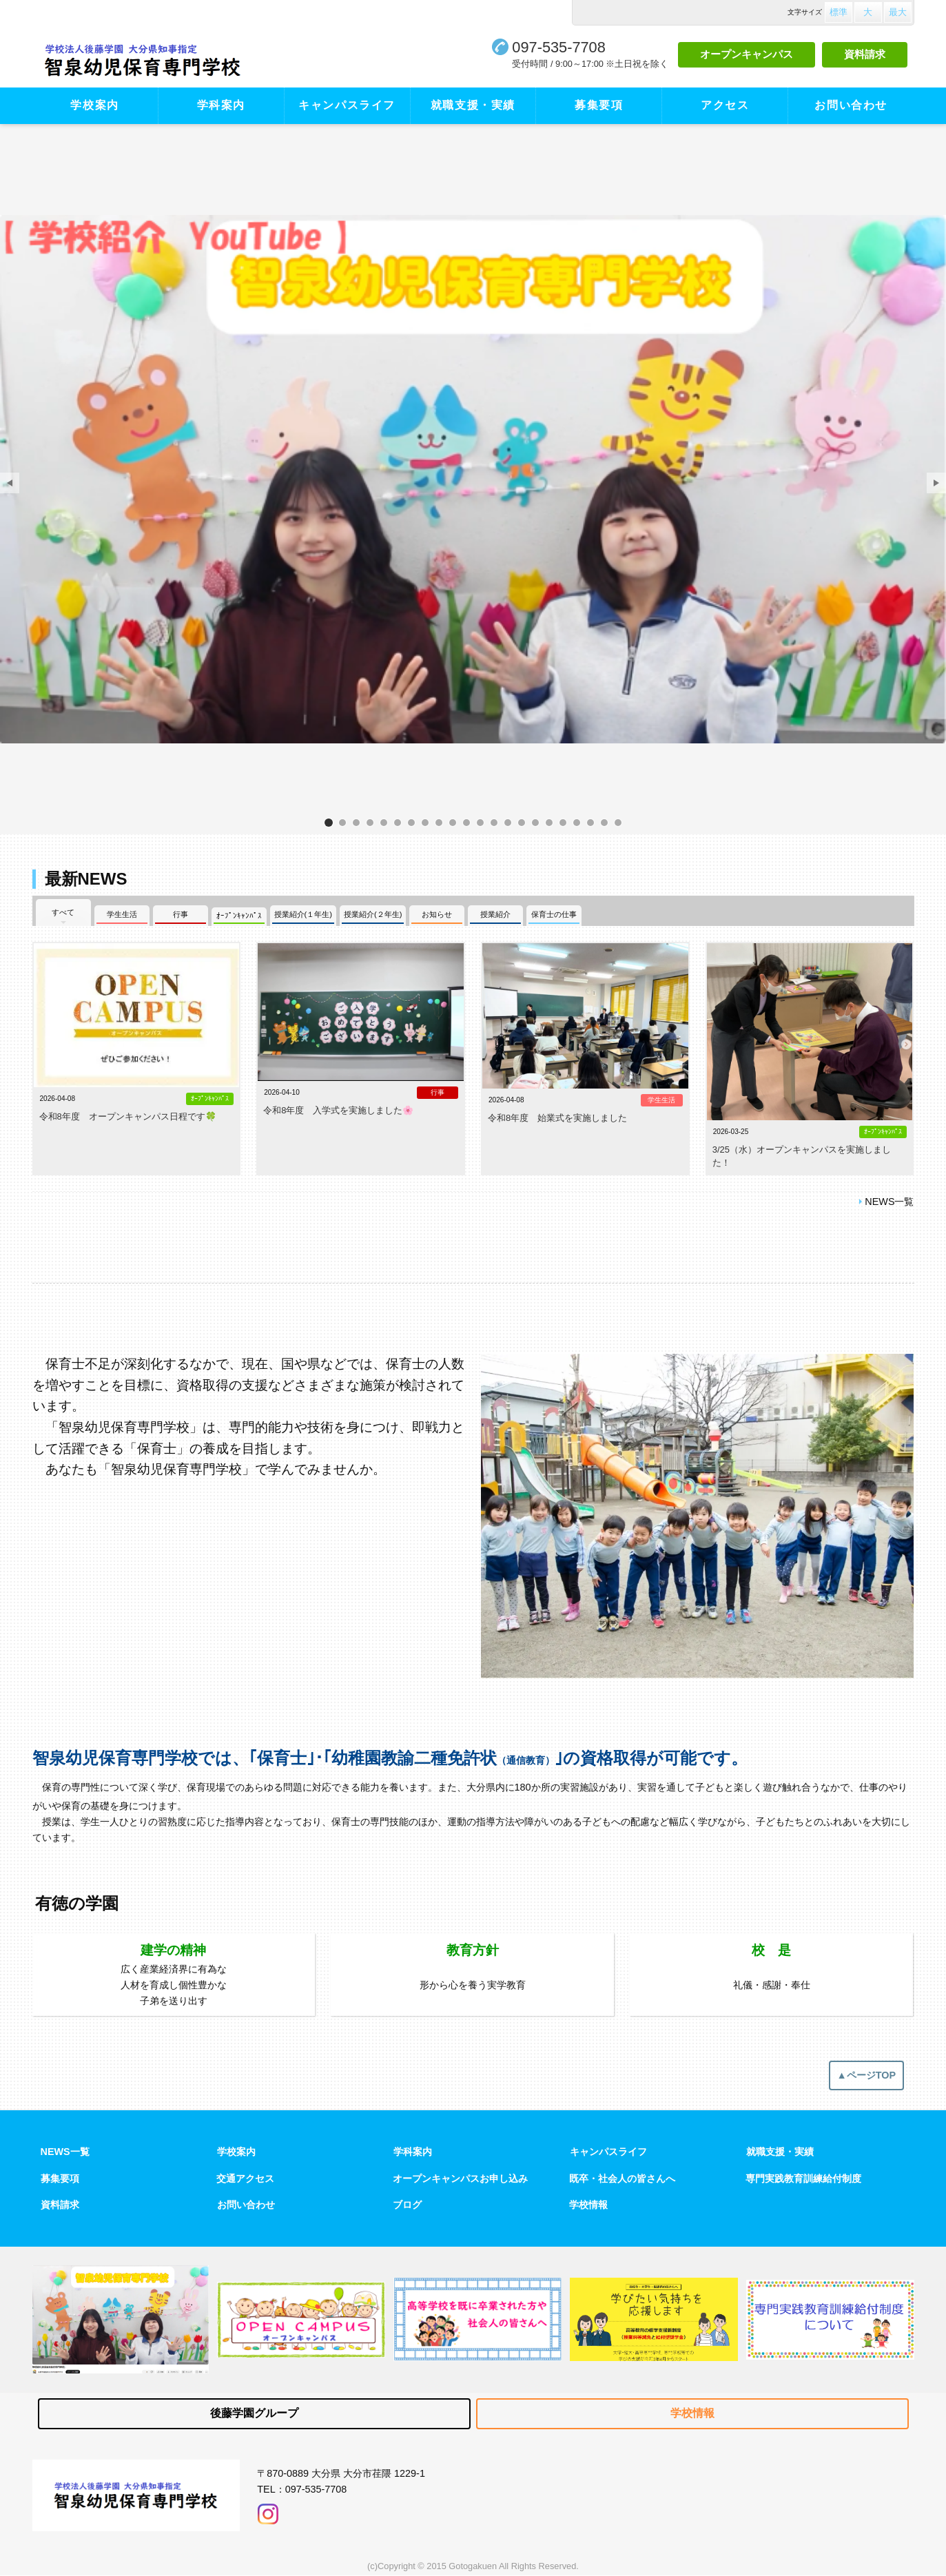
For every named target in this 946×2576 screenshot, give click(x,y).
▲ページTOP (866, 2075)
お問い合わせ (850, 105)
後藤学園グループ (254, 2413)
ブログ (407, 2204)
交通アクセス (245, 2178)
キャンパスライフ (346, 105)
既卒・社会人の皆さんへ (622, 2178)
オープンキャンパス (746, 54)
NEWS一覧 (889, 1201)
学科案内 (221, 105)
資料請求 (864, 54)
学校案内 (94, 105)
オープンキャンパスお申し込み (460, 2178)
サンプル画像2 (563, 822)
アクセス (725, 105)
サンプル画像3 (590, 822)
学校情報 (588, 2204)
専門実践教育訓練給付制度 (803, 2178)
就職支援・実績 (473, 105)
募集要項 (599, 105)
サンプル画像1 (453, 822)
